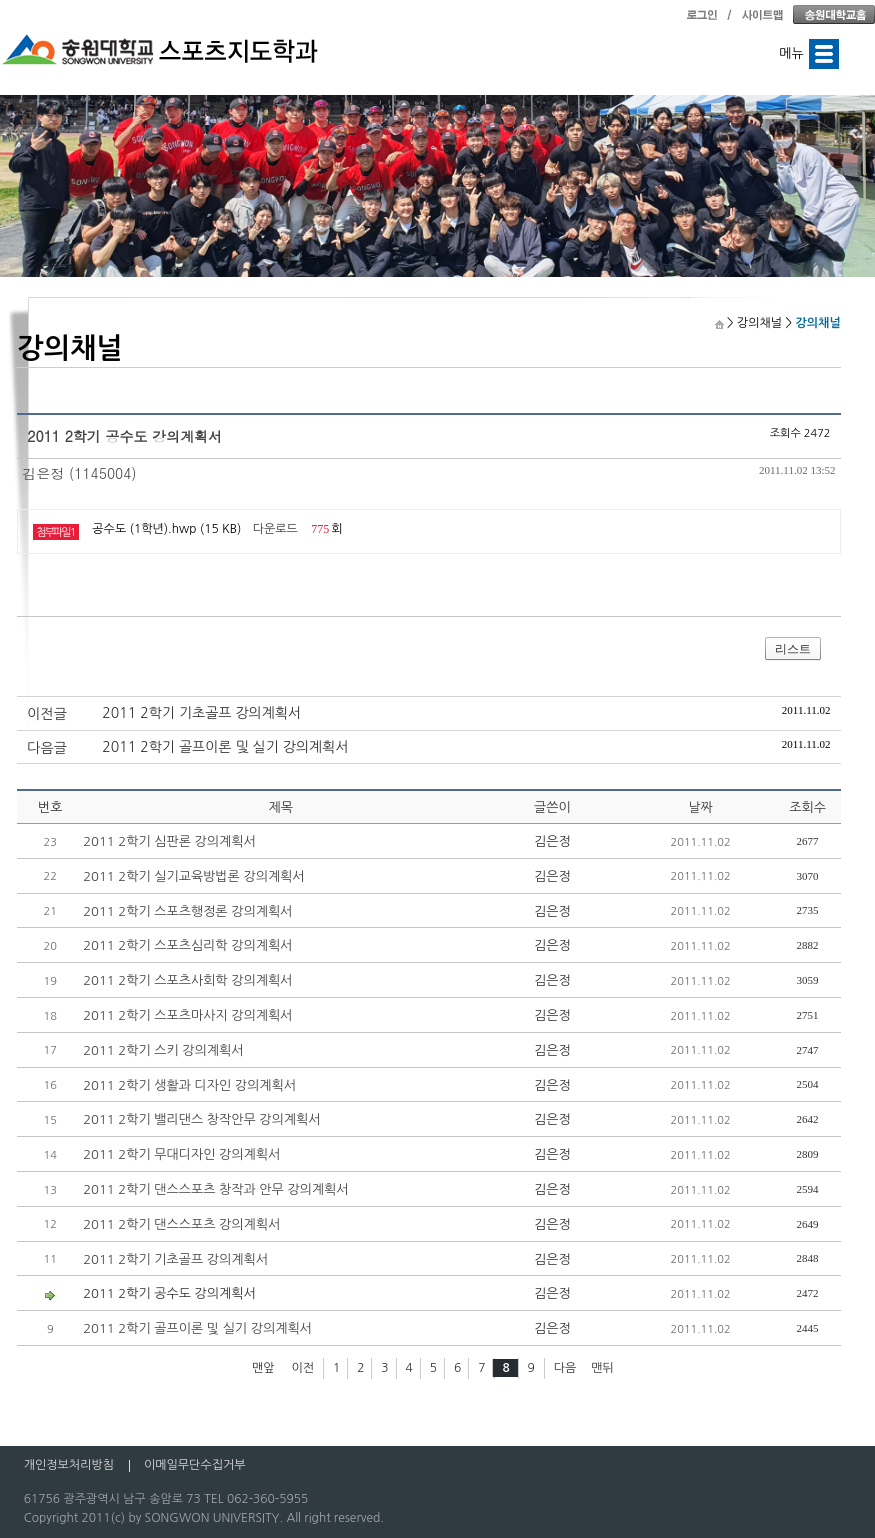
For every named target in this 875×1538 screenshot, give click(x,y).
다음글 (46, 748)
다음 (565, 1368)
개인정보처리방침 (69, 1465)
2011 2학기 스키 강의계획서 (163, 1050)
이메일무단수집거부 (195, 1465)
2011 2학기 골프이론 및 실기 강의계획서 (225, 747)
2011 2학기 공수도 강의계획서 (169, 1293)
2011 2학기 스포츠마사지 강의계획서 (187, 1015)
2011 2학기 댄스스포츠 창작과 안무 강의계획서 (215, 1189)
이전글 (46, 714)
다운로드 (275, 529)
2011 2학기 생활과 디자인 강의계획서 (189, 1085)
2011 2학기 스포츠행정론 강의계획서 (187, 911)
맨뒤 (602, 1368)
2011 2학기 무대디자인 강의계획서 (181, 1154)
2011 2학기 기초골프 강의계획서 (201, 713)
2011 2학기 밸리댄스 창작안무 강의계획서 (201, 1119)
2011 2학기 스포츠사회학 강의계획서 (187, 980)
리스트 (793, 649)
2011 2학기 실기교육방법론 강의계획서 (193, 876)
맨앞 (263, 1368)
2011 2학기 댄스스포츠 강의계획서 (181, 1224)
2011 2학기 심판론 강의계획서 (169, 841)
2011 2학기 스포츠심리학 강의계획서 (187, 945)
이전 (302, 1368)
